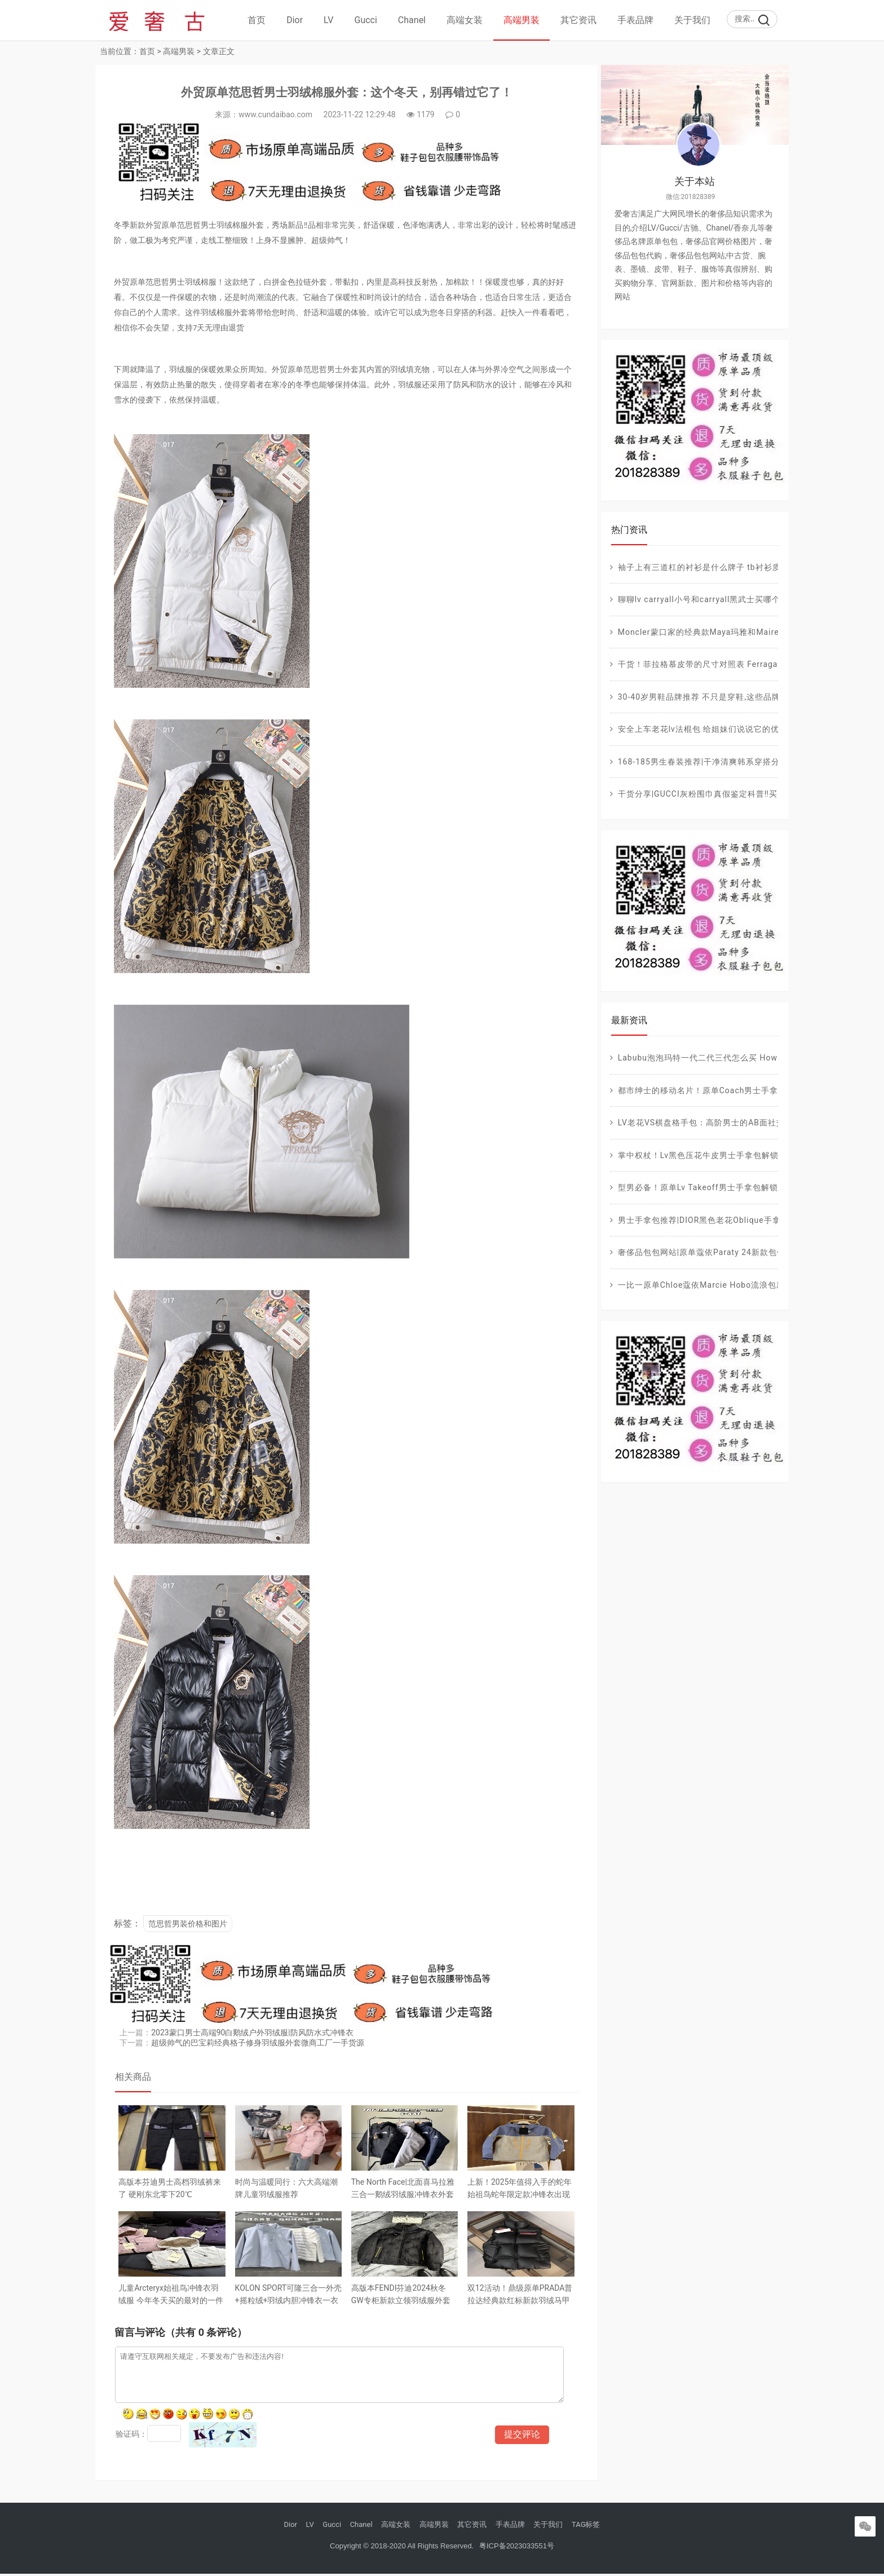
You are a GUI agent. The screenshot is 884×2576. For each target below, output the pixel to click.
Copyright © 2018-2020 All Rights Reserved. (402, 2548)
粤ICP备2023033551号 (515, 2548)
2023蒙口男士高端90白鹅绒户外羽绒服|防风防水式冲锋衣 (254, 2033)
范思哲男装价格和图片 (189, 1925)
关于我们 (692, 20)
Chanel (412, 20)
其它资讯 (578, 20)
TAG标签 (586, 2526)
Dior (294, 20)
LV (328, 20)
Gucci (366, 20)
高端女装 (465, 20)
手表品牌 (635, 20)
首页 (256, 20)
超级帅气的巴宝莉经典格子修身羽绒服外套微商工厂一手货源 (259, 2043)
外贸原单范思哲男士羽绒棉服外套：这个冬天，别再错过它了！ (341, 94)
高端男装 (521, 20)
